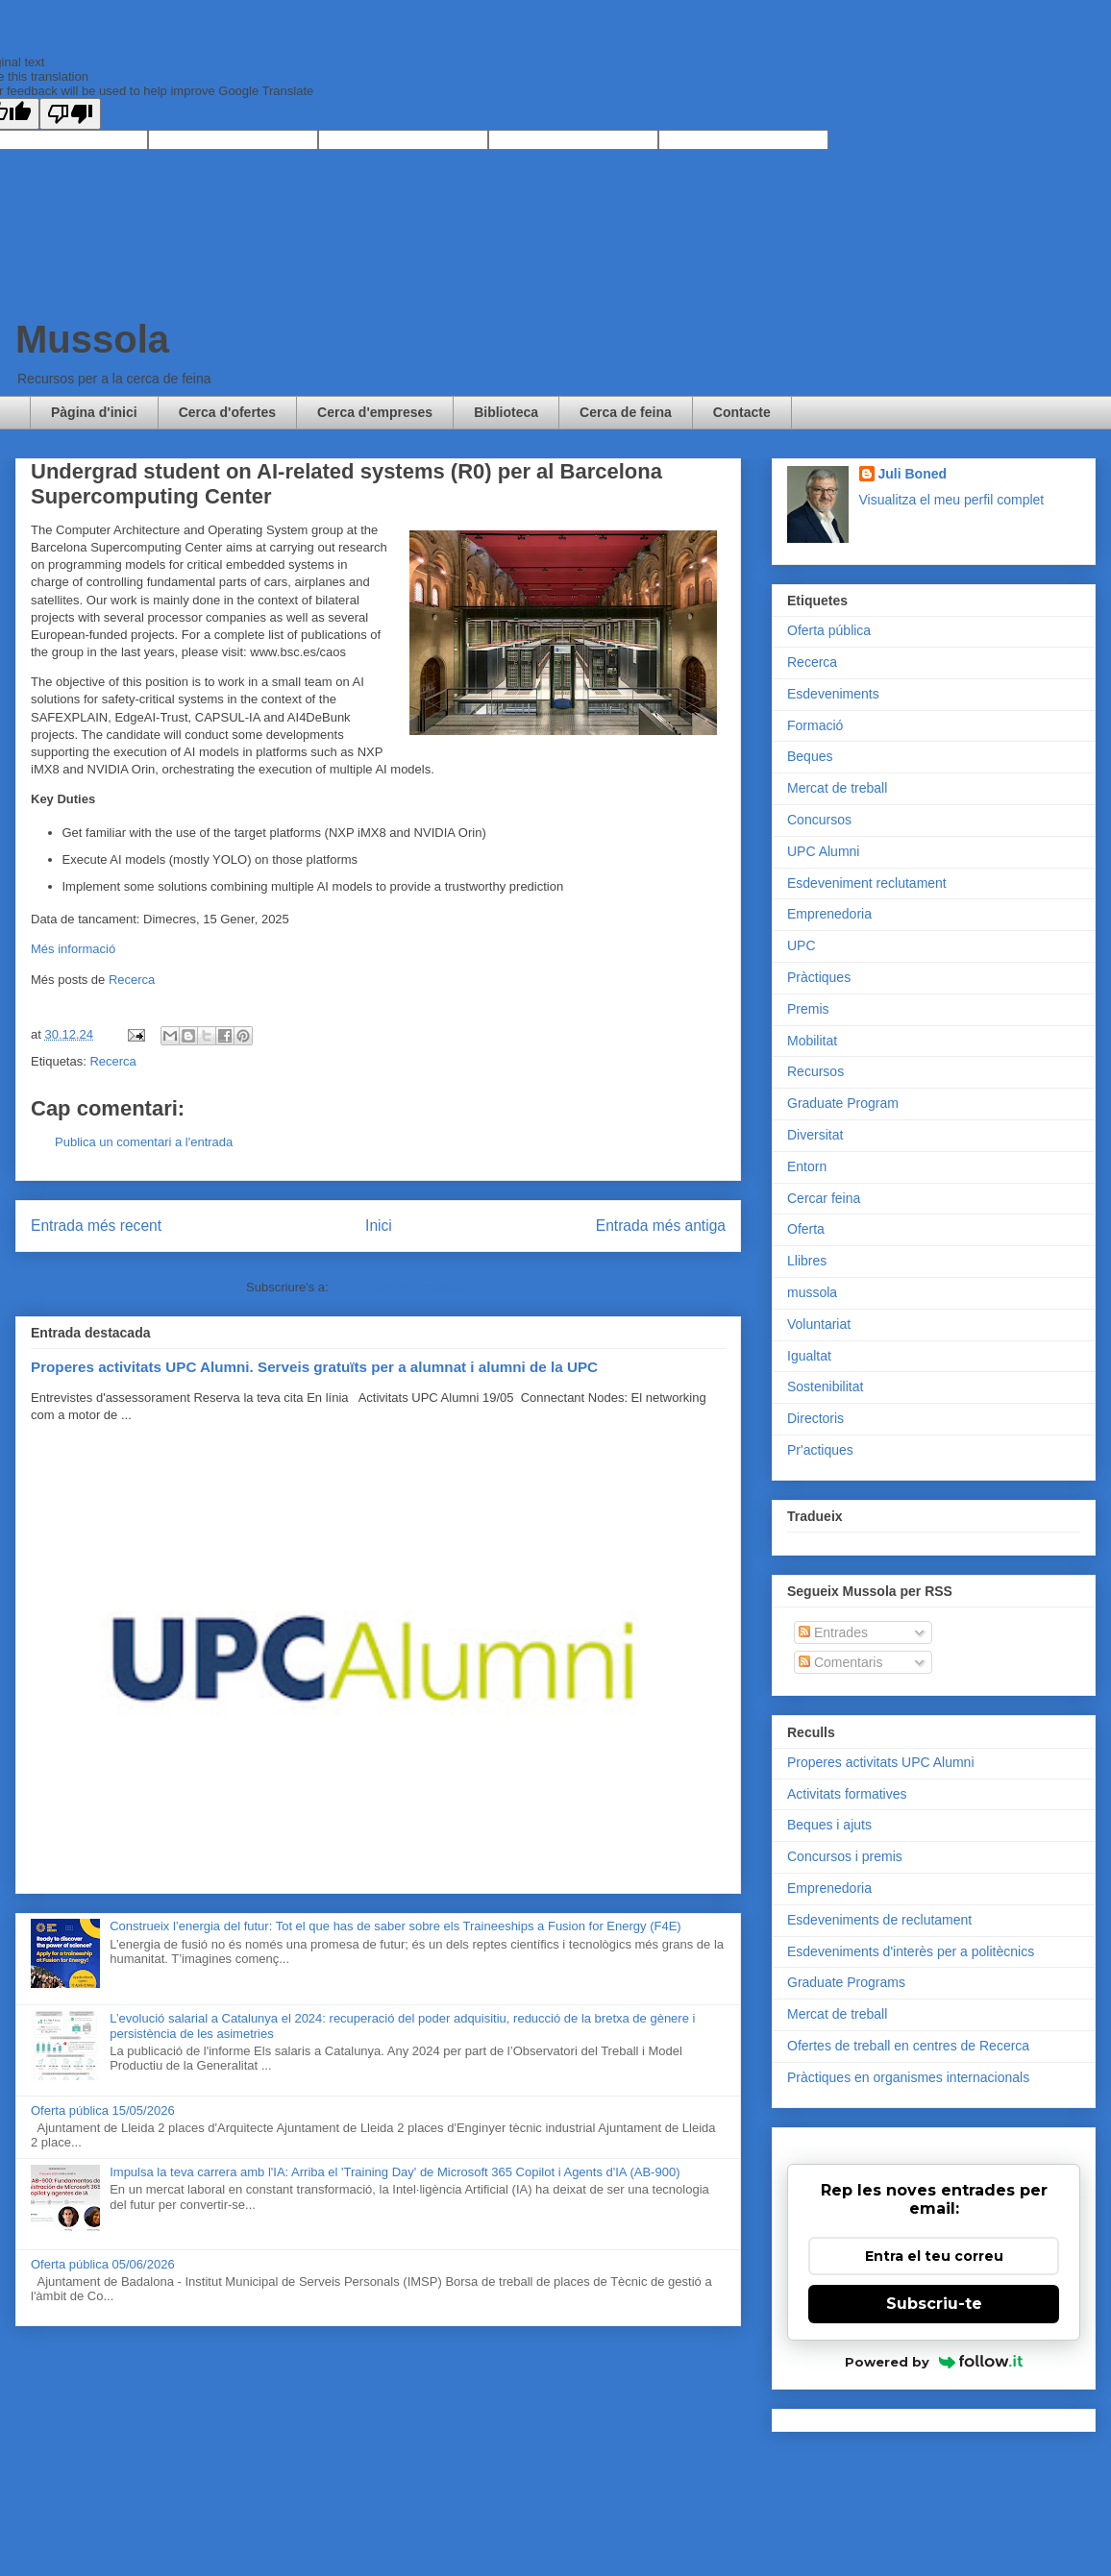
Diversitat (815, 1134)
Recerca (132, 979)
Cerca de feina (626, 412)
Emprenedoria (829, 913)
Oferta (806, 1229)
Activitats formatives (846, 1794)
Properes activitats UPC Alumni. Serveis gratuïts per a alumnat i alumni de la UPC (314, 1367)
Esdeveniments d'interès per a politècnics (910, 1951)
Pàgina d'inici (94, 412)
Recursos (815, 1071)
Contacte (742, 412)
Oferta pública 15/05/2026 (103, 2110)
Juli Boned (913, 473)
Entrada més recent (96, 1225)
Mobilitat (812, 1040)
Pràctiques (819, 977)
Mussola (92, 339)
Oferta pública (829, 630)
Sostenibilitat (825, 1386)
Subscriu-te (934, 2303)
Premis (808, 1009)
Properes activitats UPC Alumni (881, 1762)
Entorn (807, 1166)
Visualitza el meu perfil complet (952, 499)
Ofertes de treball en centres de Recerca (908, 2045)
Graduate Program (843, 1103)
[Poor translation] (70, 114)
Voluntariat (819, 1324)
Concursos (819, 819)
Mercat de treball (837, 788)
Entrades (833, 1632)
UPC (801, 945)
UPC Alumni (823, 851)
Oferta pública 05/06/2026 (103, 2264)
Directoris (815, 1418)
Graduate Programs (846, 1982)
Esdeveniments (833, 693)
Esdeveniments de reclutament (879, 1919)
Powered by (934, 2361)
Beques (809, 756)
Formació (815, 725)
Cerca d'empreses (374, 412)
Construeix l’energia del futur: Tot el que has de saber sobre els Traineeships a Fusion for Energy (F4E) (395, 1926)
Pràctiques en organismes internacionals (908, 2077)
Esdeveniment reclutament (867, 883)
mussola (812, 1292)
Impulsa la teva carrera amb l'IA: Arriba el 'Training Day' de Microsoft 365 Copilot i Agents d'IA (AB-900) (394, 2172)
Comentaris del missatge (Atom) (421, 1287)
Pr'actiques (820, 1450)
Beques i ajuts (829, 1824)
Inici (378, 1225)
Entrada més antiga (661, 1225)
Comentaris (840, 1662)
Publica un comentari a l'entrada (144, 1142)
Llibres (807, 1260)
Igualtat (809, 1355)
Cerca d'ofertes (227, 412)
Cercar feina (823, 1198)
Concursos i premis (844, 1856)
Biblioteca (506, 412)
